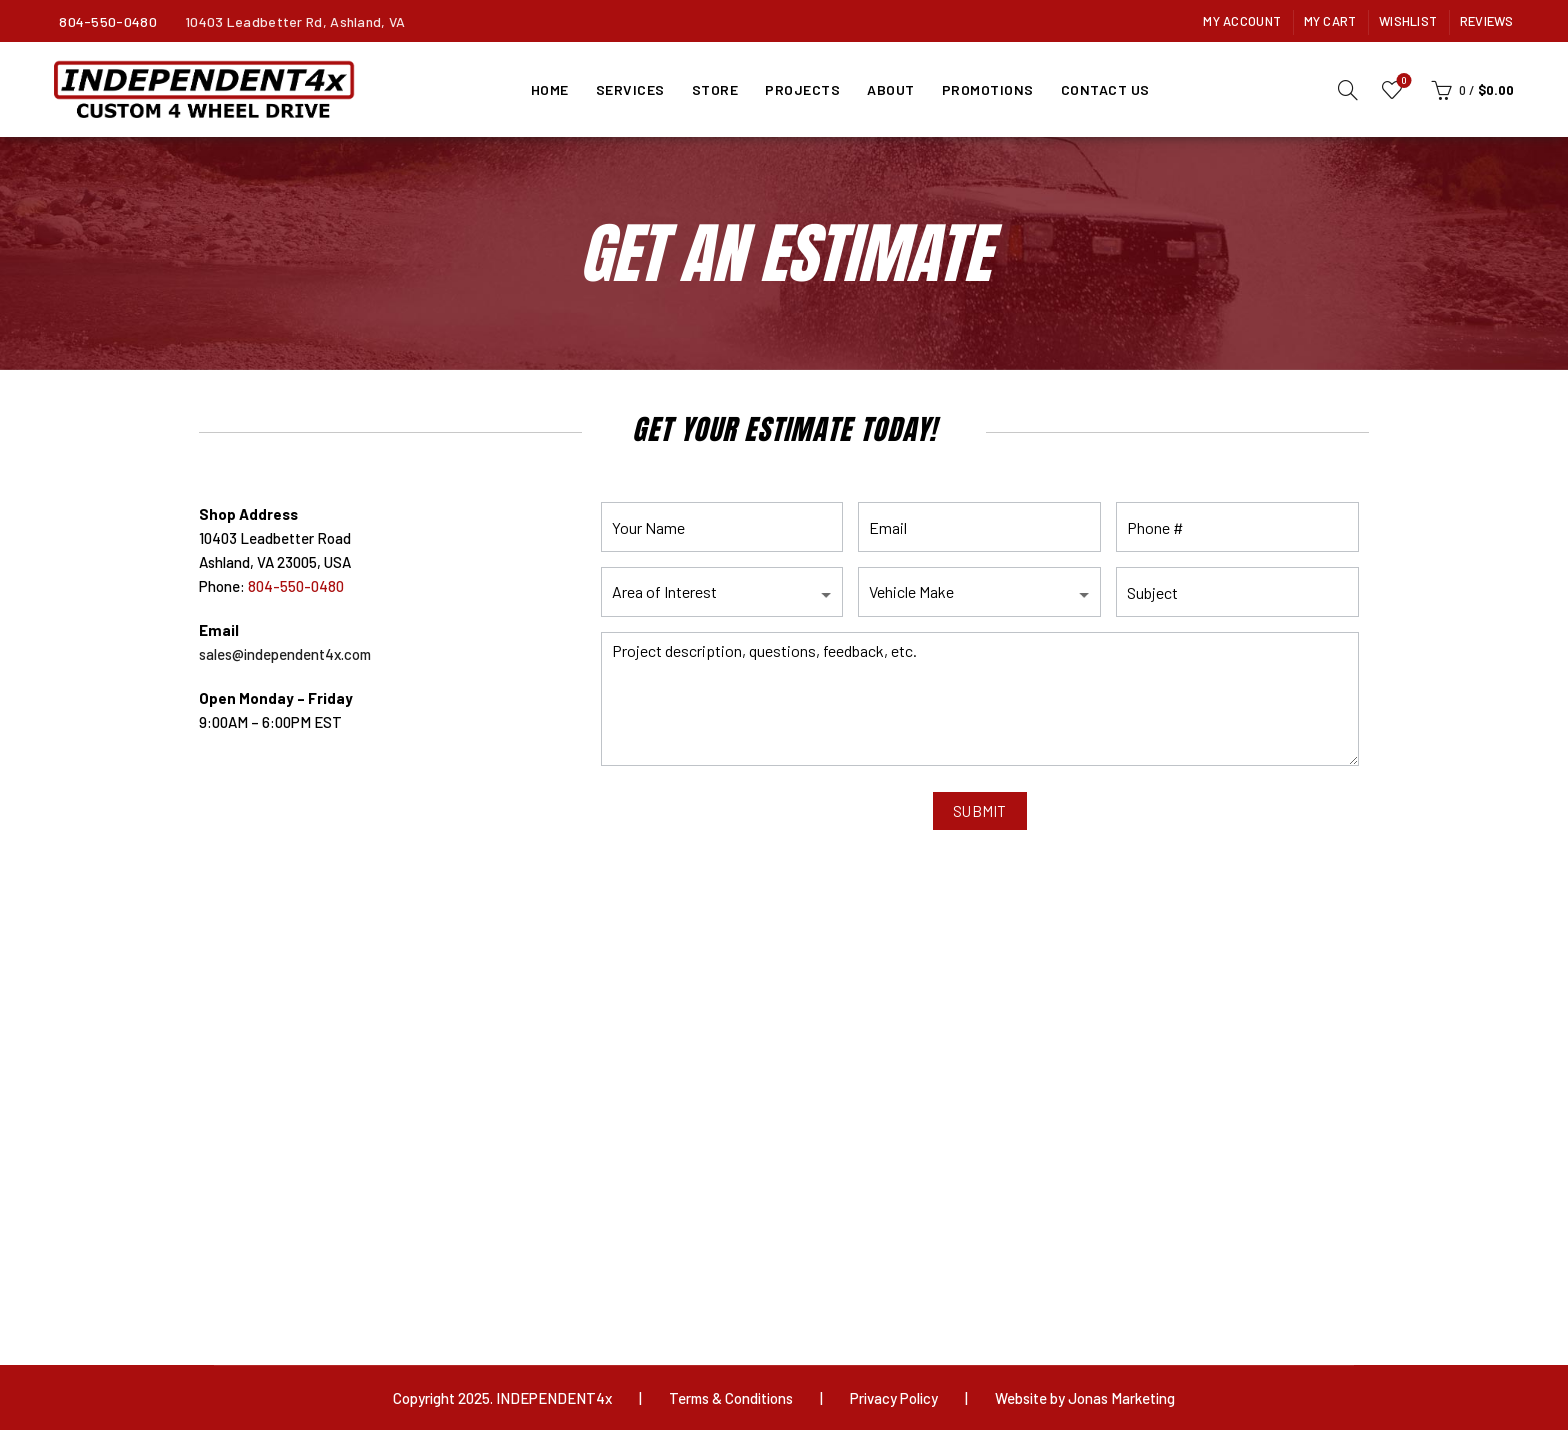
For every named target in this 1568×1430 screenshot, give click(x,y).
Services (630, 89)
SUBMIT (980, 811)
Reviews (1487, 21)
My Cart (1330, 21)
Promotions (988, 89)
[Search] (1348, 90)
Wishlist (1408, 21)
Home (550, 89)
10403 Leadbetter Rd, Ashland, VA (295, 21)
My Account (1242, 21)
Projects (802, 89)
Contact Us (1105, 89)
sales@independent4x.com (285, 654)
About (891, 89)
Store (715, 89)
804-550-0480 (108, 21)
